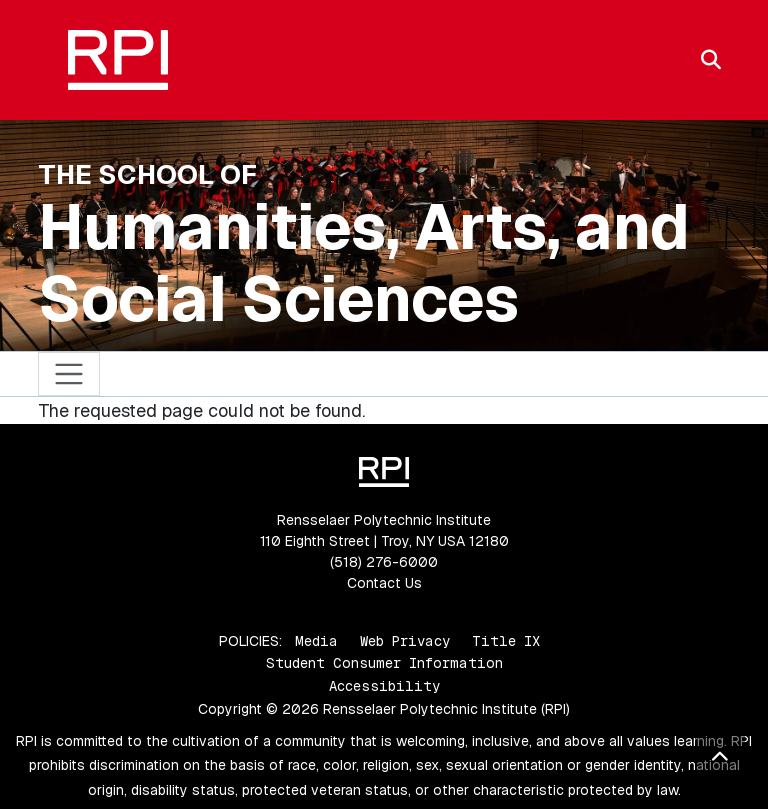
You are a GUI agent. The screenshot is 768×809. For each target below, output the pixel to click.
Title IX (506, 641)
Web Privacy (405, 641)
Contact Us (384, 583)
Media (316, 641)
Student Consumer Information (384, 663)
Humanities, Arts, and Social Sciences (364, 263)
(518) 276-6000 (384, 562)
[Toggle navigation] (69, 374)
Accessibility (384, 686)
